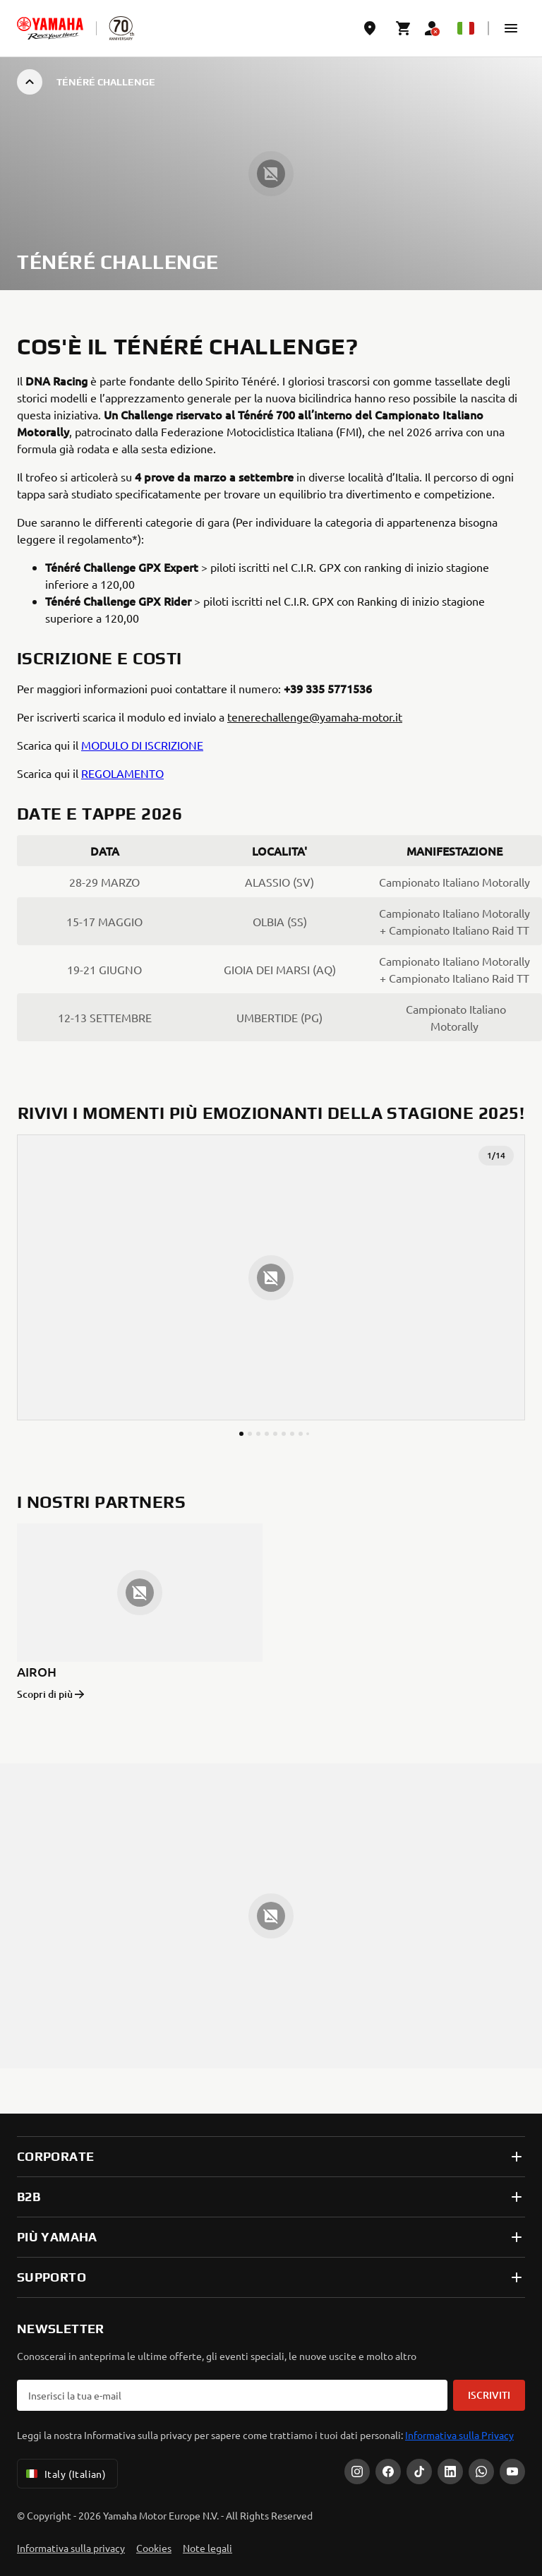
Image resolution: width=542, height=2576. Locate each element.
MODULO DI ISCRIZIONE (142, 745)
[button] (511, 28)
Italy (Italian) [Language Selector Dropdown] (64, 2473)
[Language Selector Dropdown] (466, 28)
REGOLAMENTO (122, 773)
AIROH (36, 1671)
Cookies (153, 2547)
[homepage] (50, 28)
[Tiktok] (419, 2471)
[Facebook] (388, 2471)
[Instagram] (357, 2471)
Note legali (207, 2547)
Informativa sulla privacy (71, 2547)
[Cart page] (403, 28)
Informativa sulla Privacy (459, 2434)
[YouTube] (512, 2471)
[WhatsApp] (481, 2471)
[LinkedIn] (450, 2471)
